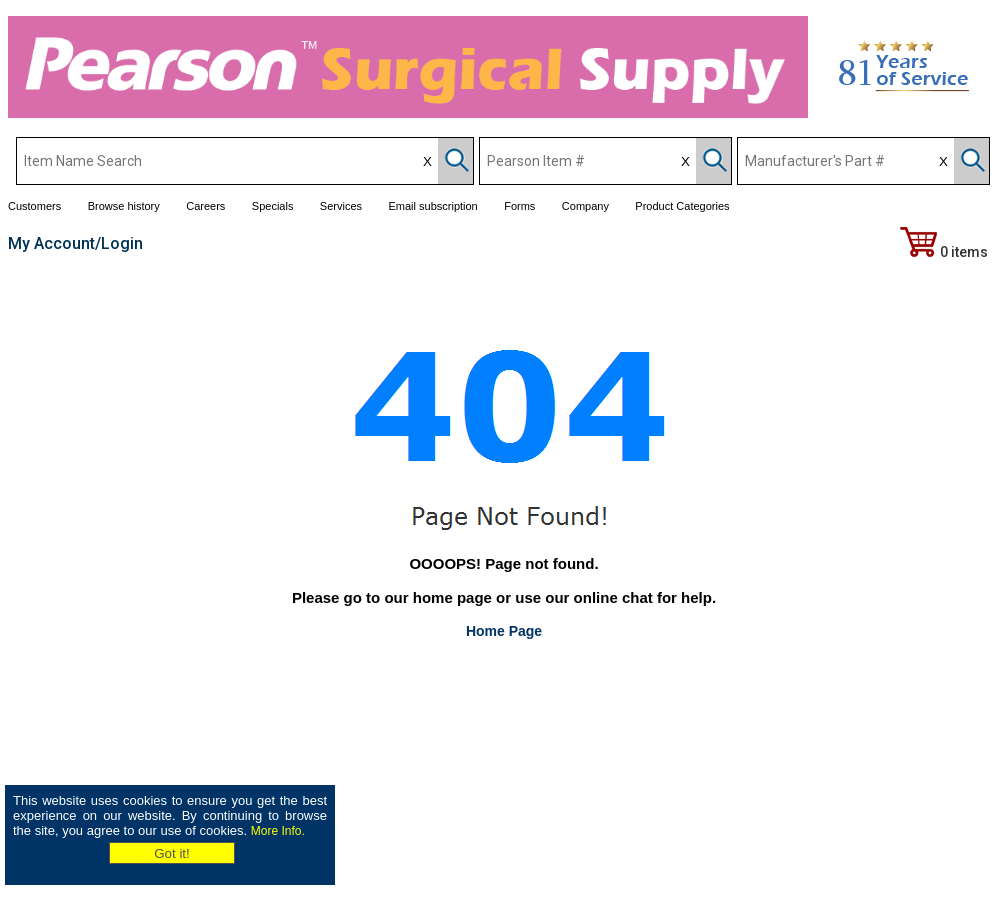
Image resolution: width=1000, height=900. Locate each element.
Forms (519, 206)
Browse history (124, 206)
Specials (273, 206)
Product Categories (682, 206)
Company (585, 206)
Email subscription (432, 206)
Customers (34, 206)
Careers (205, 206)
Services (341, 206)
